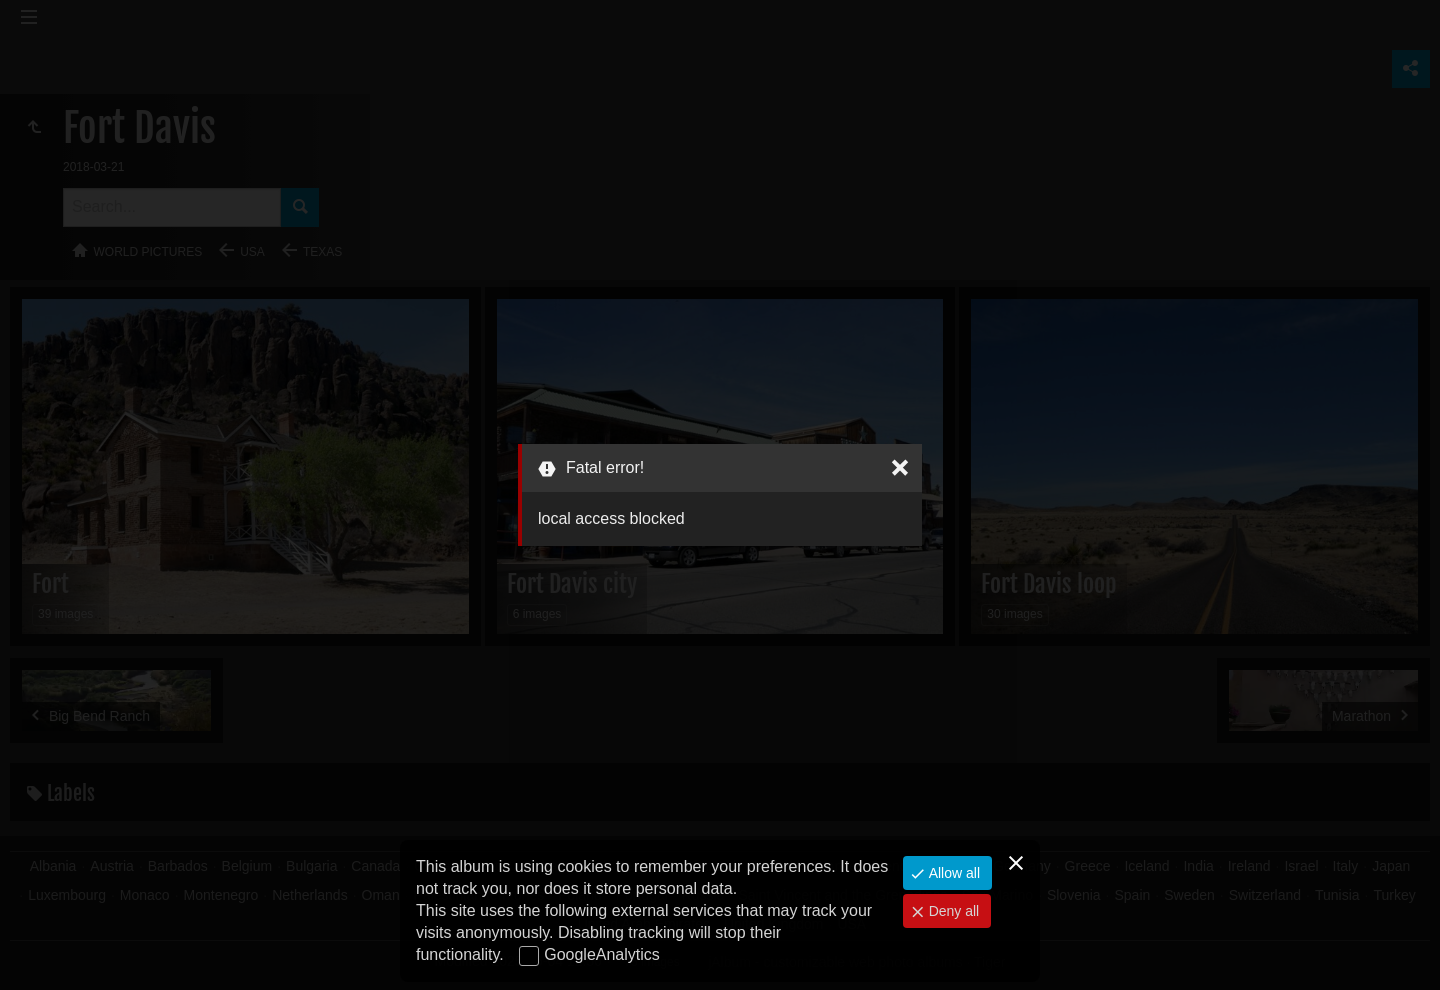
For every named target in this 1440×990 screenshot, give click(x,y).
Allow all (952, 873)
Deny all (952, 911)
